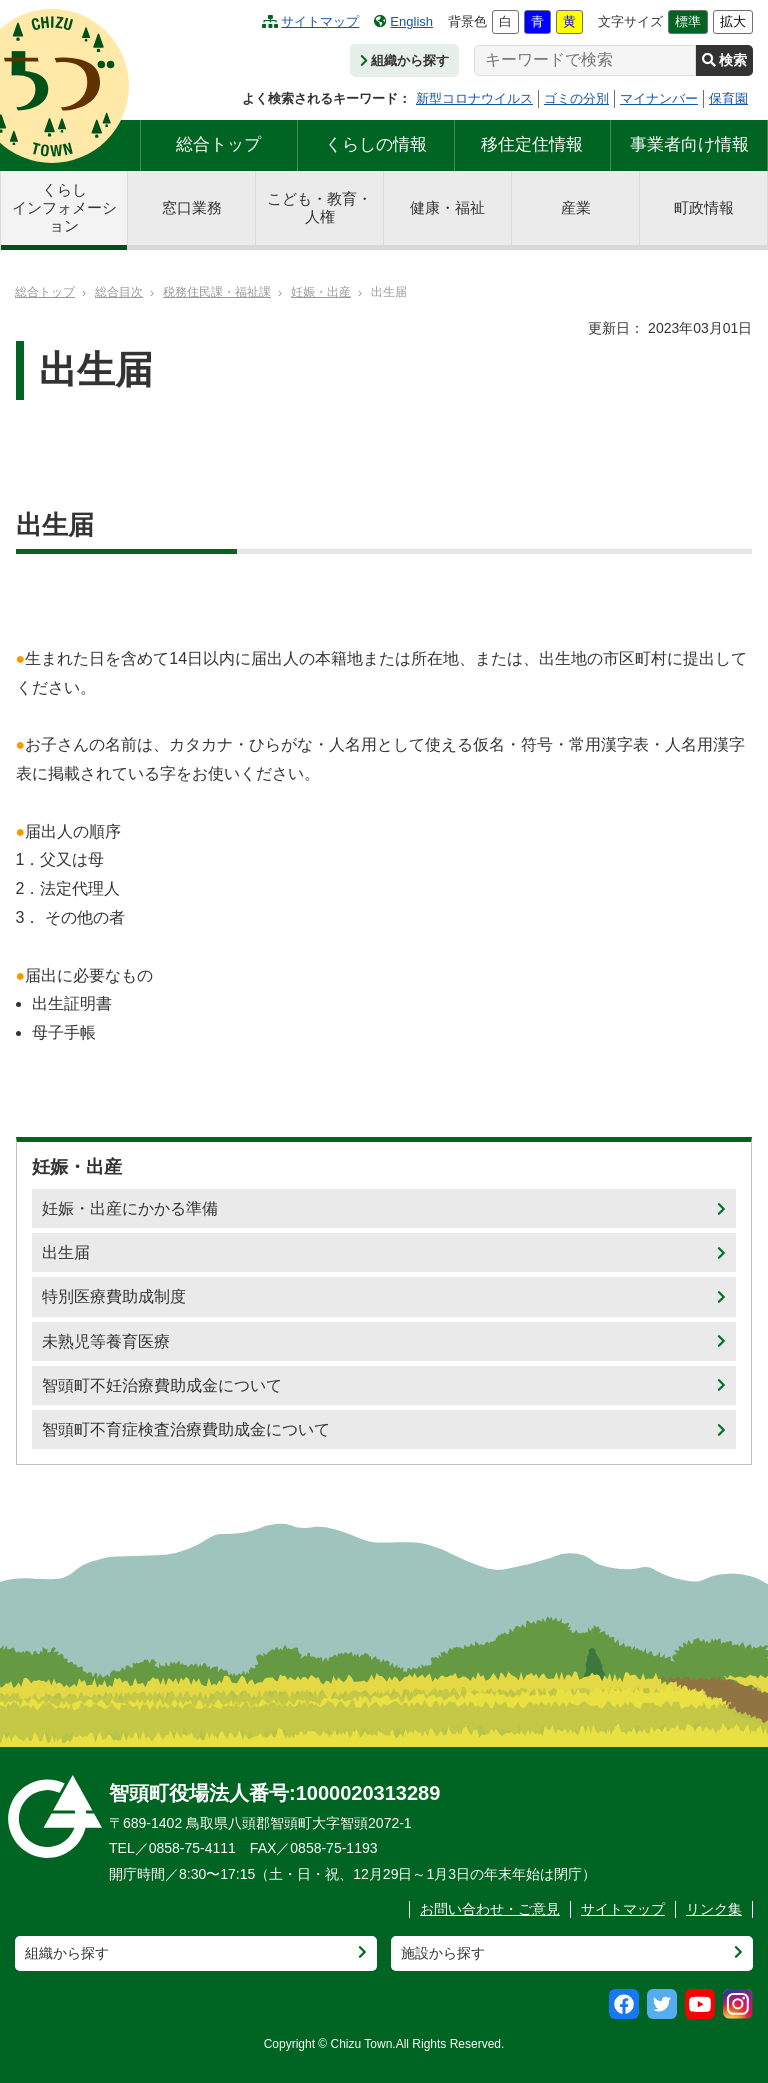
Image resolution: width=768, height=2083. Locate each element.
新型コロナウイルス (474, 98)
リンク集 (714, 1909)
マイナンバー (659, 98)
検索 (724, 60)
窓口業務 (192, 207)
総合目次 (119, 292)
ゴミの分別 (576, 98)
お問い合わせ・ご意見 (490, 1909)
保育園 (728, 98)
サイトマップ (310, 21)
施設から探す (443, 1953)
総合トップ (218, 144)
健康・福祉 (447, 207)
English (403, 21)
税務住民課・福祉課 (217, 292)
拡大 (733, 21)
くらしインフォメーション (64, 207)
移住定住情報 (532, 144)
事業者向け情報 (689, 144)
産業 (576, 207)
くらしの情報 (376, 144)
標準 (688, 21)
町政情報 (704, 207)
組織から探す (404, 60)
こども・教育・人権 (319, 207)
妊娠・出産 (321, 292)
